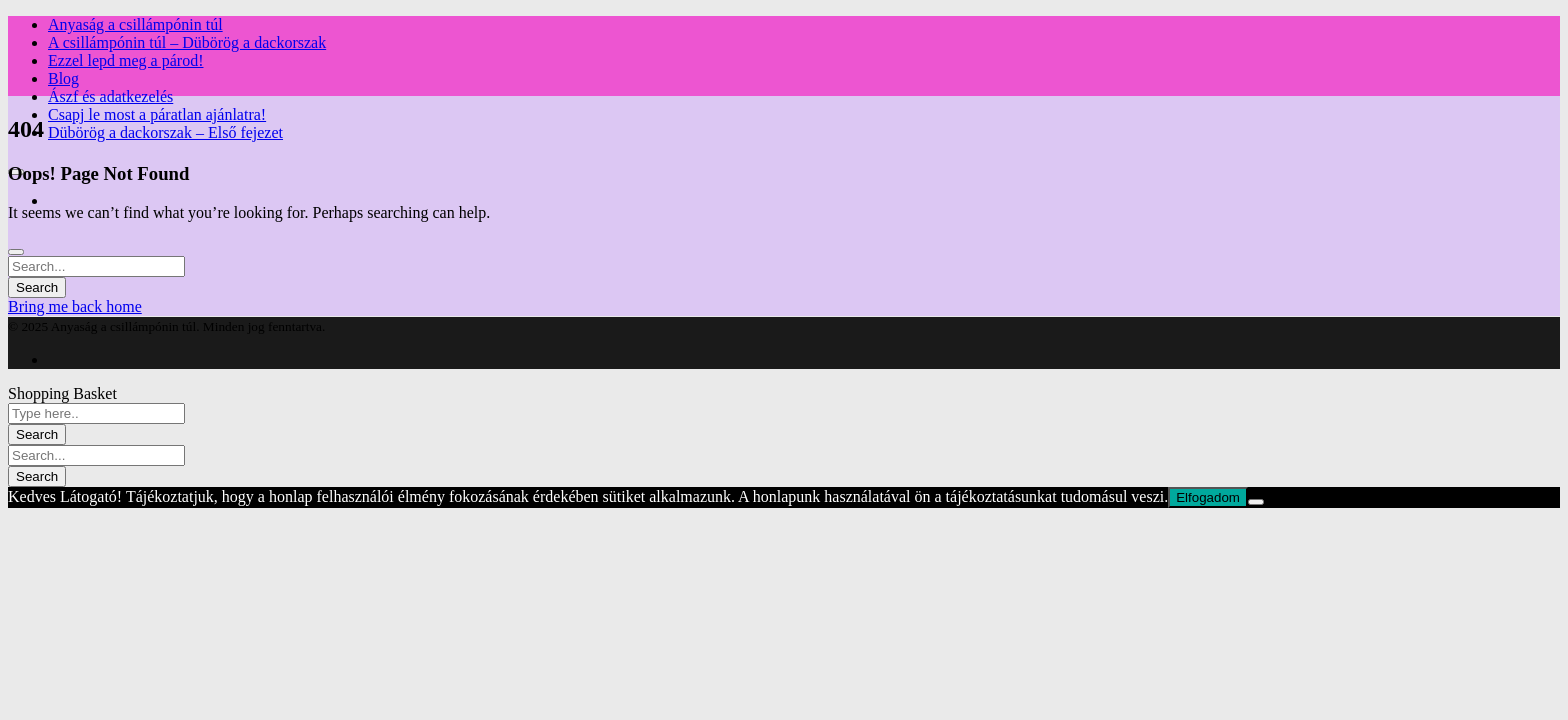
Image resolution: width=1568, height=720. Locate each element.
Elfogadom (1208, 497)
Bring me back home (75, 306)
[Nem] (1256, 502)
